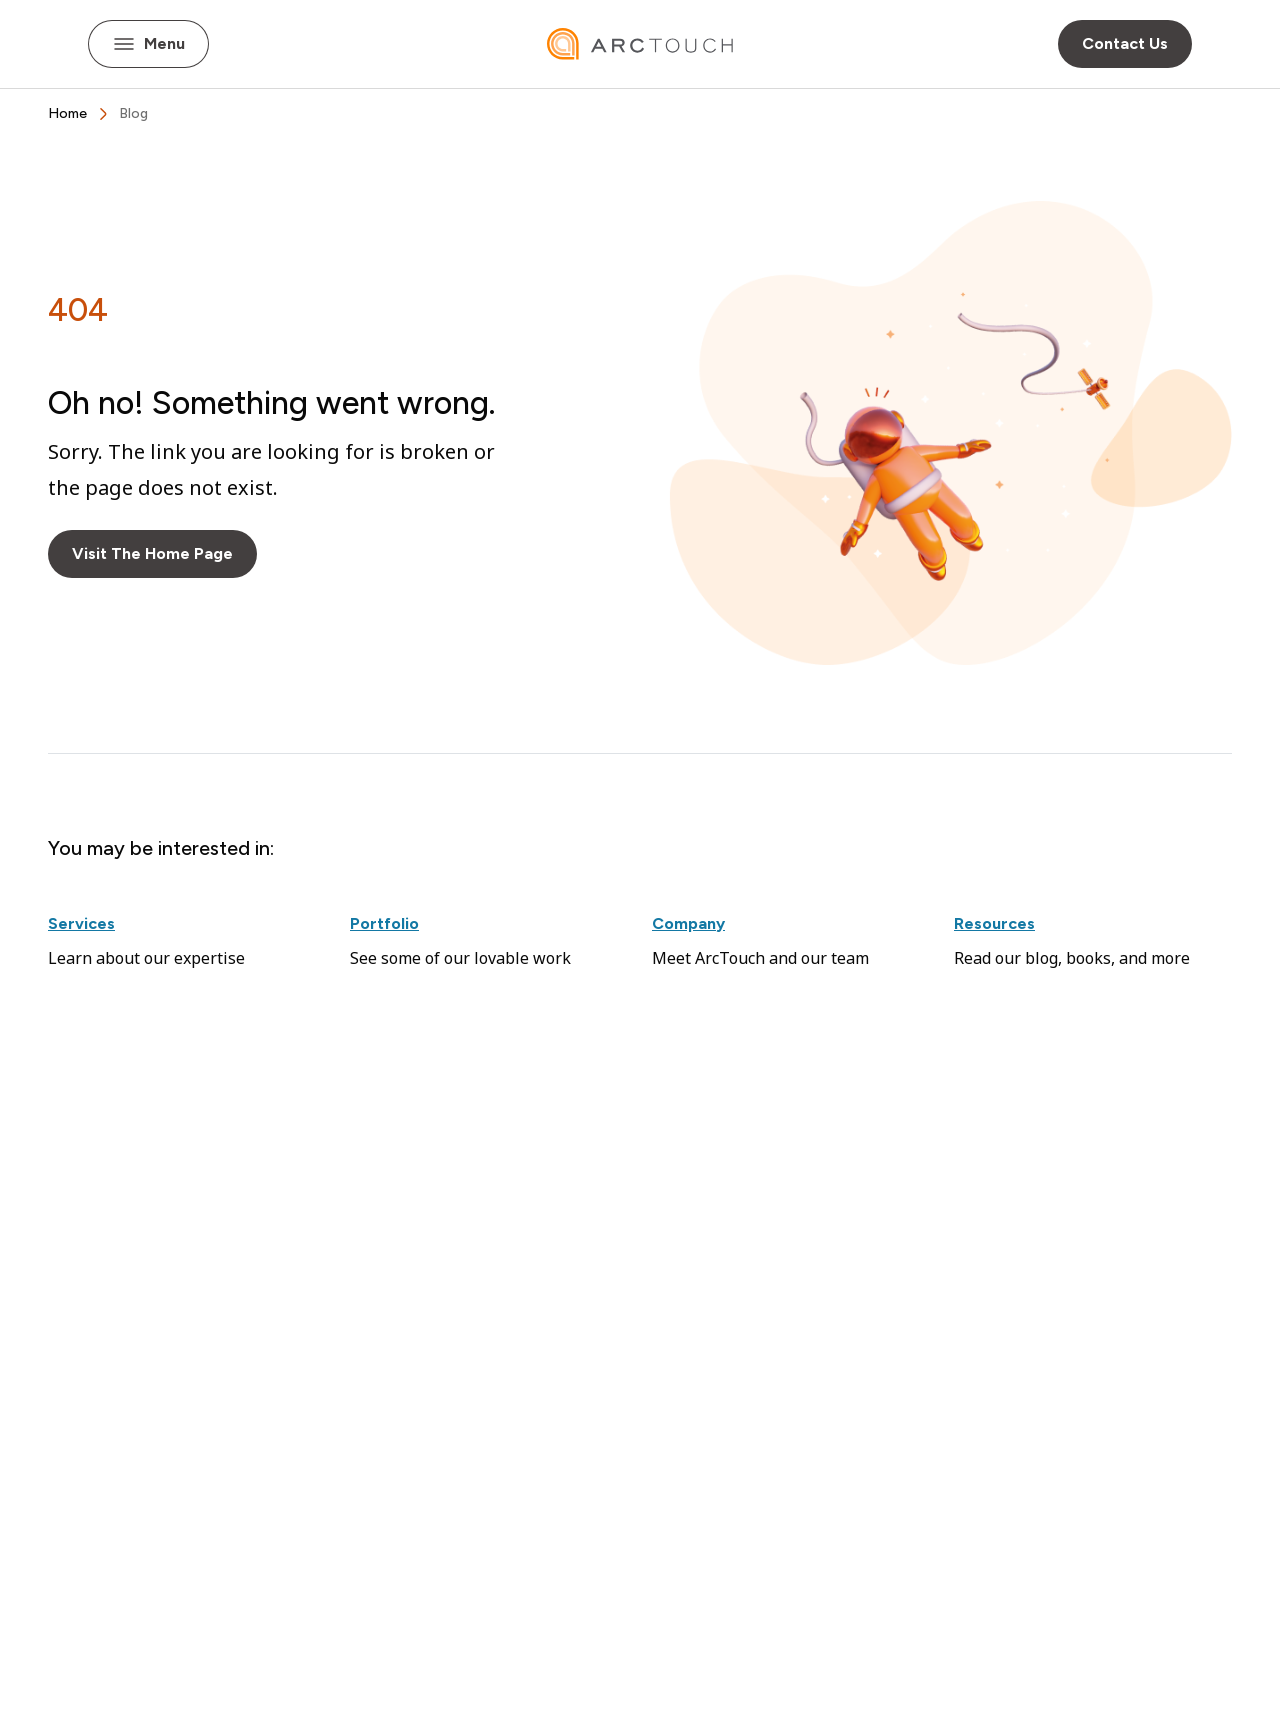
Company (688, 923)
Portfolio (384, 923)
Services (81, 923)
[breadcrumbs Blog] (133, 114)
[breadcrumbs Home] (67, 114)
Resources (994, 923)
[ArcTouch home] (640, 44)
